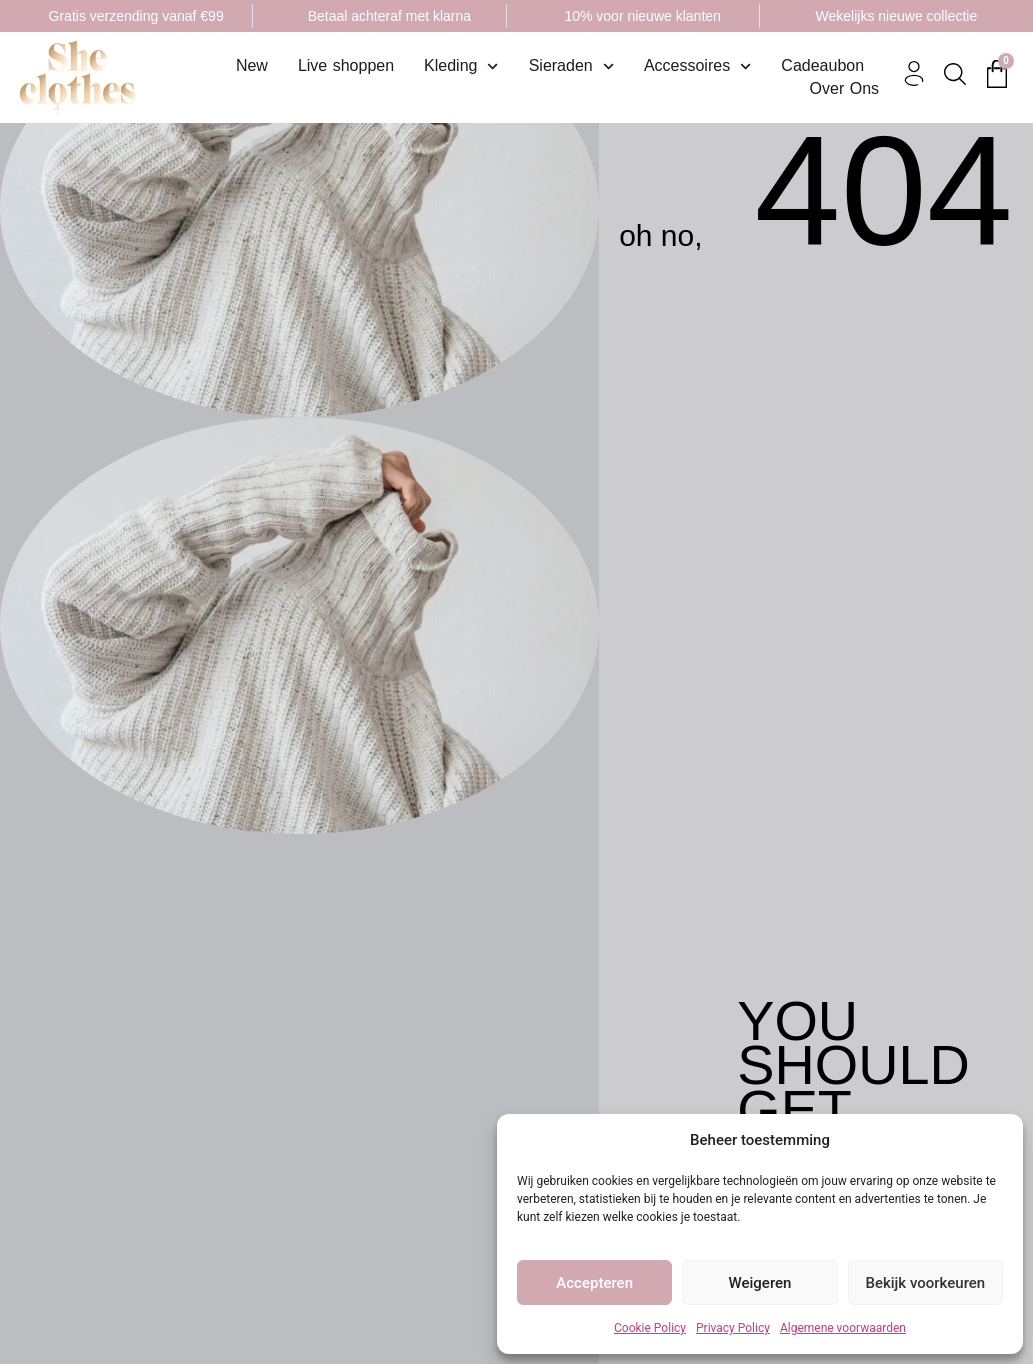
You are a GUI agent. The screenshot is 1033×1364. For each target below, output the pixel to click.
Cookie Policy (650, 1328)
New (252, 65)
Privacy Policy (733, 1328)
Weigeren (760, 1283)
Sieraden (571, 66)
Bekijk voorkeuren (925, 1283)
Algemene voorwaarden (843, 1328)
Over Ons (844, 88)
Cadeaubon (822, 65)
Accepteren (594, 1283)
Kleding (461, 66)
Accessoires (697, 66)
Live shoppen (346, 65)
